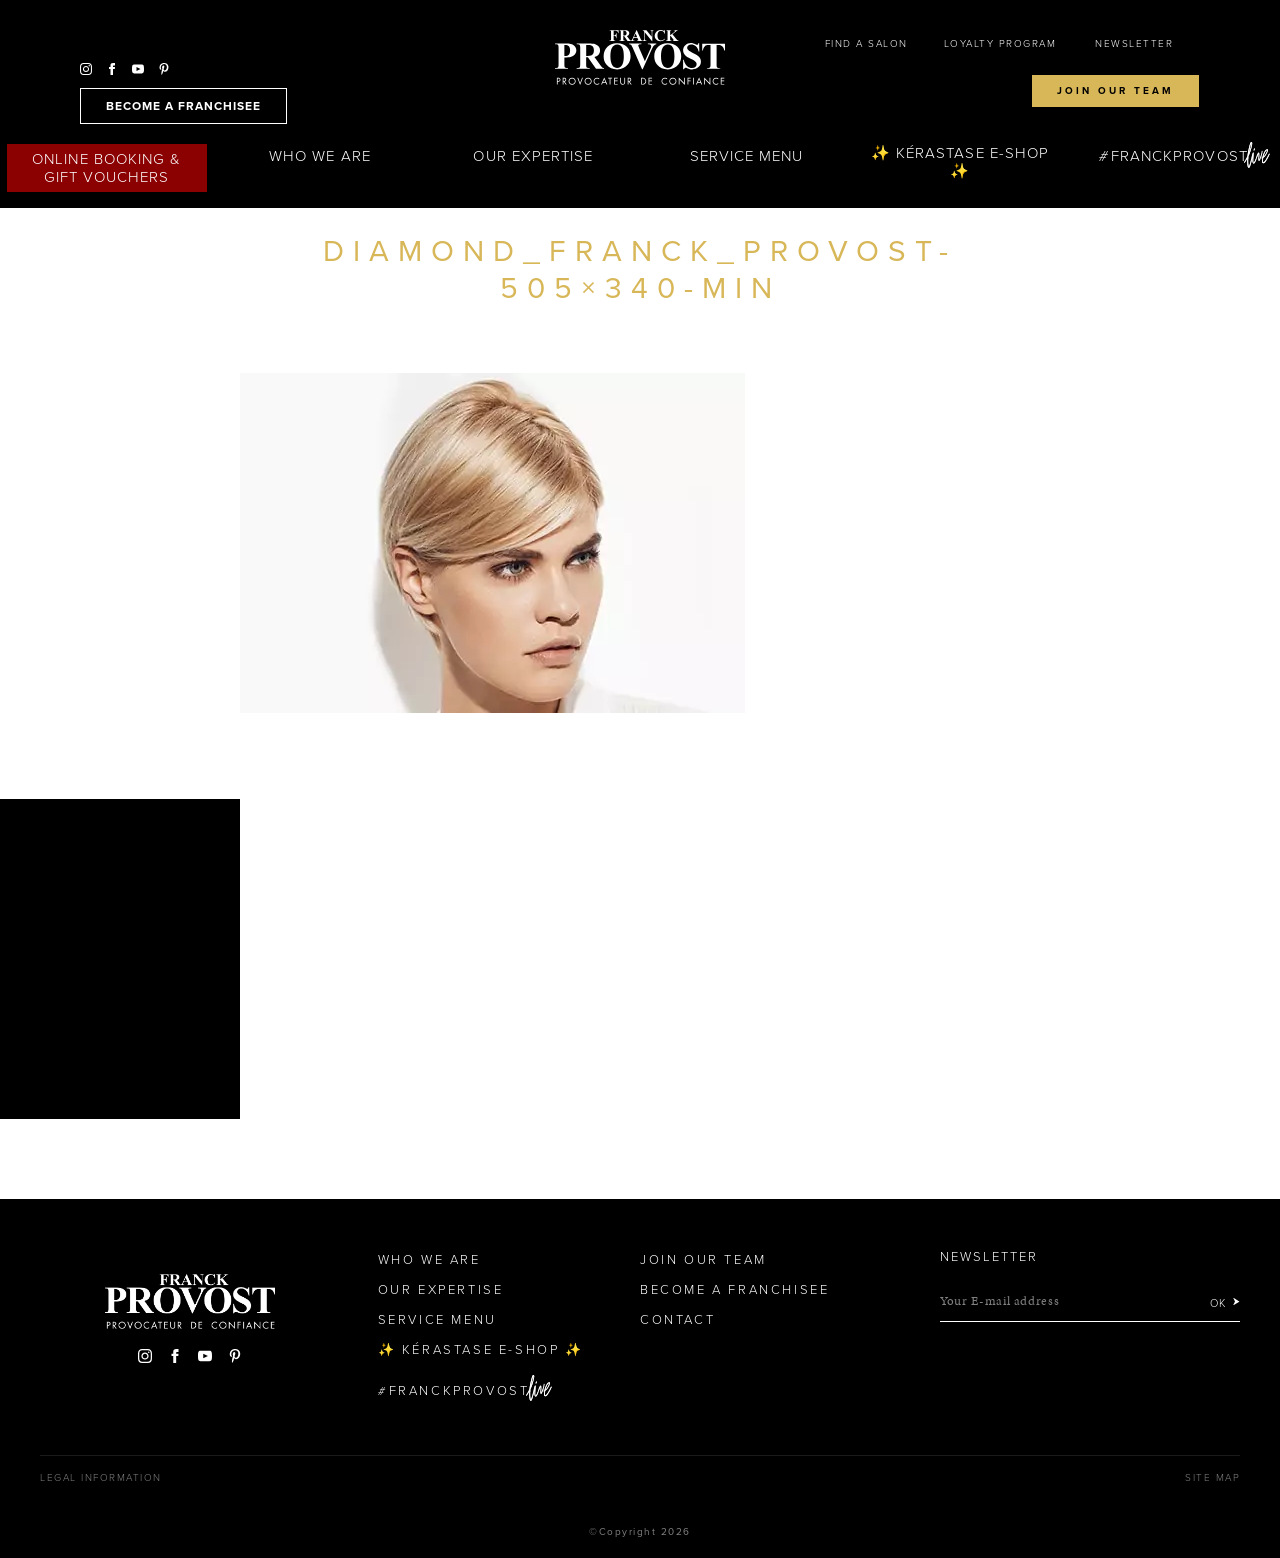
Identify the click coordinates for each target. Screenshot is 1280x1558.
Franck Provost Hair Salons (640, 58)
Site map (1212, 1478)
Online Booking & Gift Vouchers (106, 168)
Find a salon (866, 44)
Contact (677, 1320)
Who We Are (320, 156)
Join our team (1115, 91)
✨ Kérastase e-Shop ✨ (960, 162)
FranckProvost (1179, 156)
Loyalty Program (1000, 44)
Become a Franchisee (734, 1290)
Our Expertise (533, 156)
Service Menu (747, 156)
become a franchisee (183, 106)
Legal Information (101, 1478)
